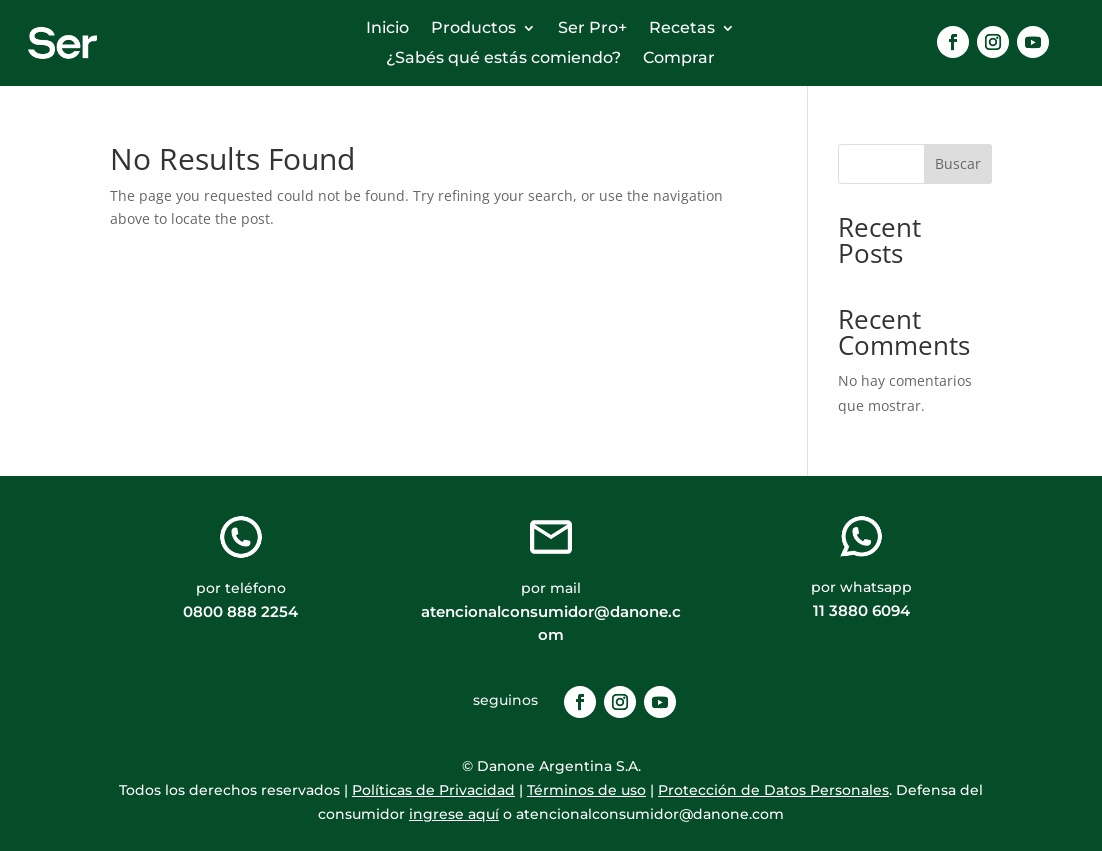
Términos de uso (586, 790)
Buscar (958, 163)
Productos (473, 29)
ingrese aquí (454, 814)
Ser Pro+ (592, 29)
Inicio (387, 29)
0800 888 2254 (240, 611)
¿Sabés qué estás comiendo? (503, 59)
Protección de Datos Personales (773, 790)
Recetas (682, 29)
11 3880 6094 (861, 610)
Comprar (679, 59)
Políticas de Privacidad (433, 790)
